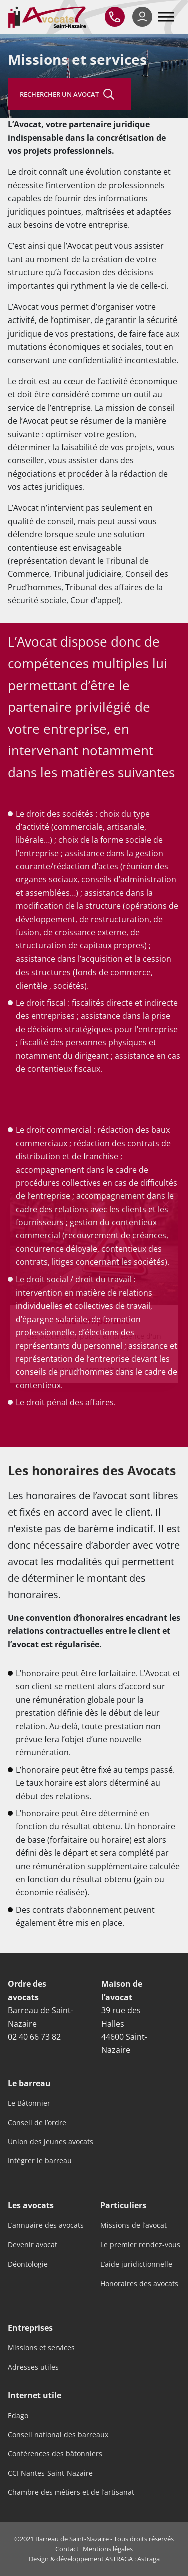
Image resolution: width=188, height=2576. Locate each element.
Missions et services (41, 2347)
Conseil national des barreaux (58, 2434)
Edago (18, 2415)
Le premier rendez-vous (140, 2244)
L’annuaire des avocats (46, 2225)
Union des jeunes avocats (50, 2141)
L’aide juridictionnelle (136, 2264)
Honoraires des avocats (139, 2283)
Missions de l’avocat (133, 2225)
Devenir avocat (32, 2244)
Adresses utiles (33, 2367)
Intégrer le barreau (40, 2160)
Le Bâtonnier (29, 2103)
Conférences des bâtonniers (55, 2453)
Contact (67, 2549)
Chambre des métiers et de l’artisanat (71, 2492)
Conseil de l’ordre (37, 2122)
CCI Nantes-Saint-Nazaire (50, 2473)
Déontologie (28, 2264)
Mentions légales (108, 2549)
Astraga (148, 2559)
